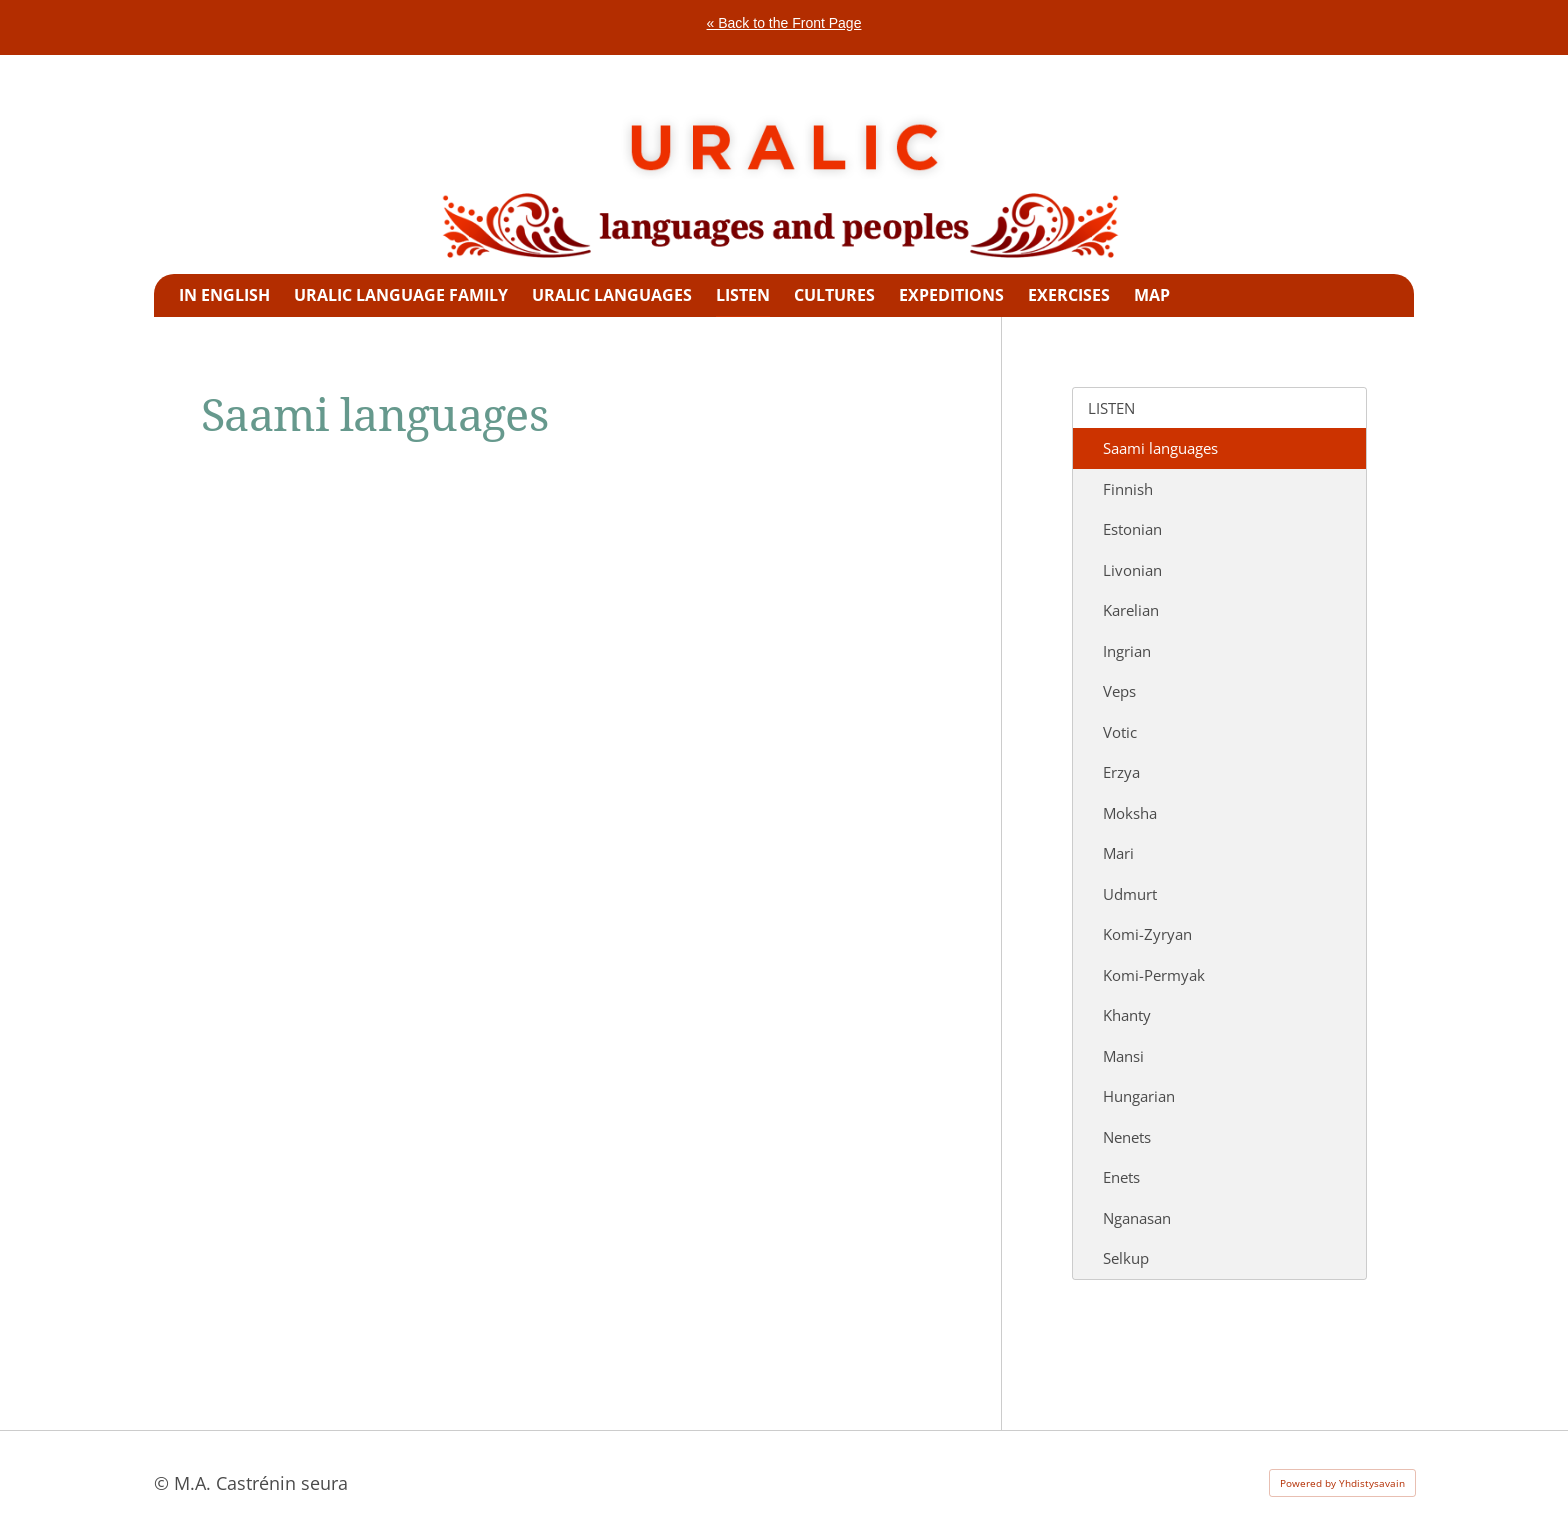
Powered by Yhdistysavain (1342, 1483)
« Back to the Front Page (784, 23)
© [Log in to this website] (164, 1483)
